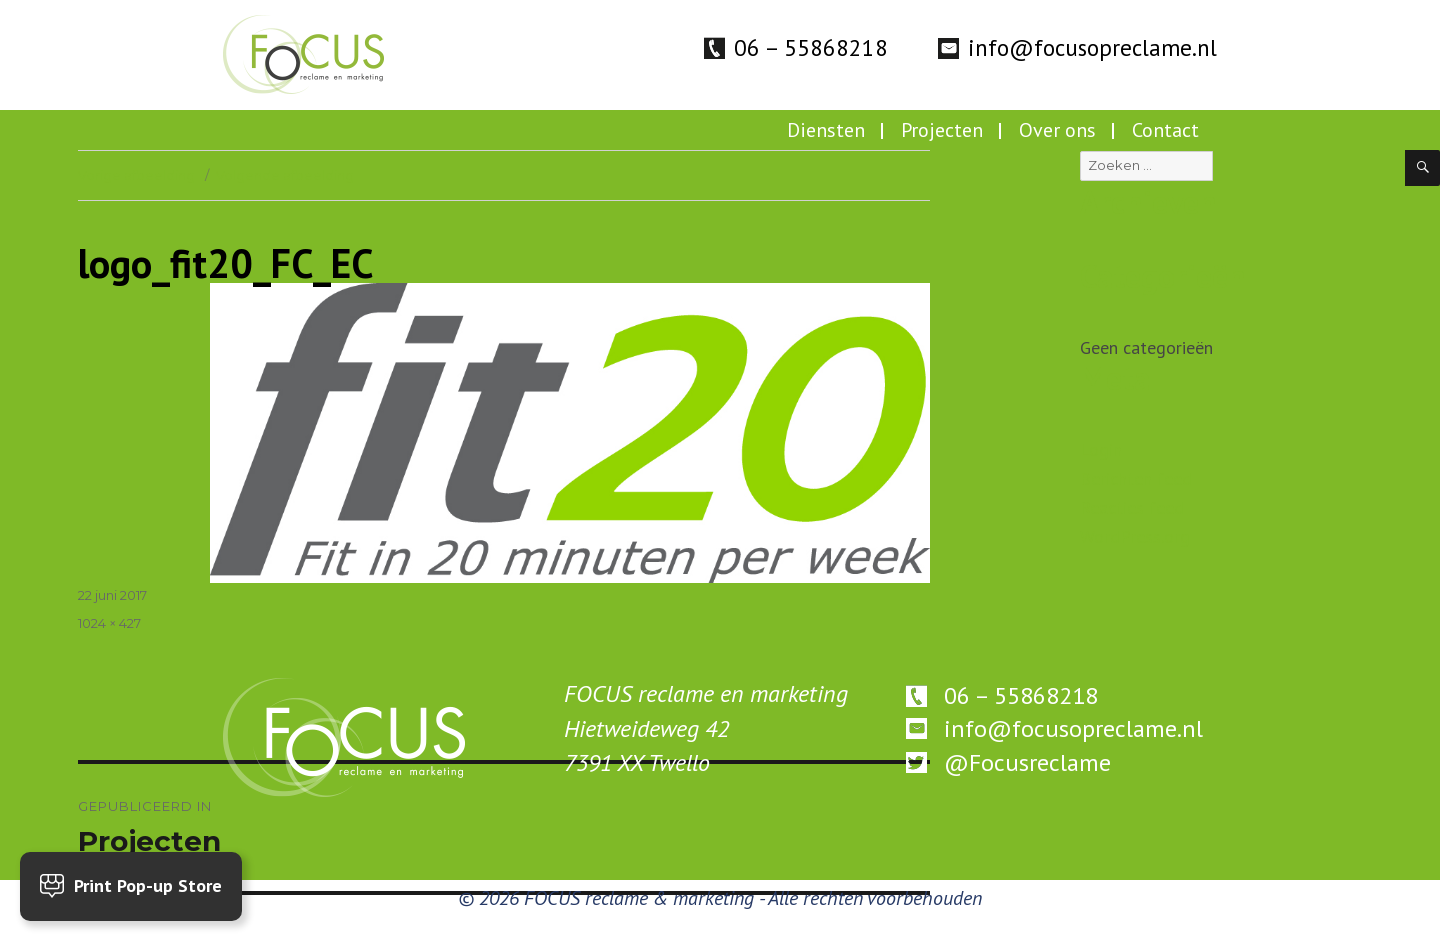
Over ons (1057, 130)
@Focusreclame (1027, 762)
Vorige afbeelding (136, 175)
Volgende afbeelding (285, 175)
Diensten (826, 130)
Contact (1165, 130)
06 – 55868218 (811, 47)
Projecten (942, 130)
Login (1101, 449)
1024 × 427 (109, 623)
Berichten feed (1136, 478)
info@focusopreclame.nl (1092, 47)
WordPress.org (1135, 536)
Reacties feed (1132, 507)
